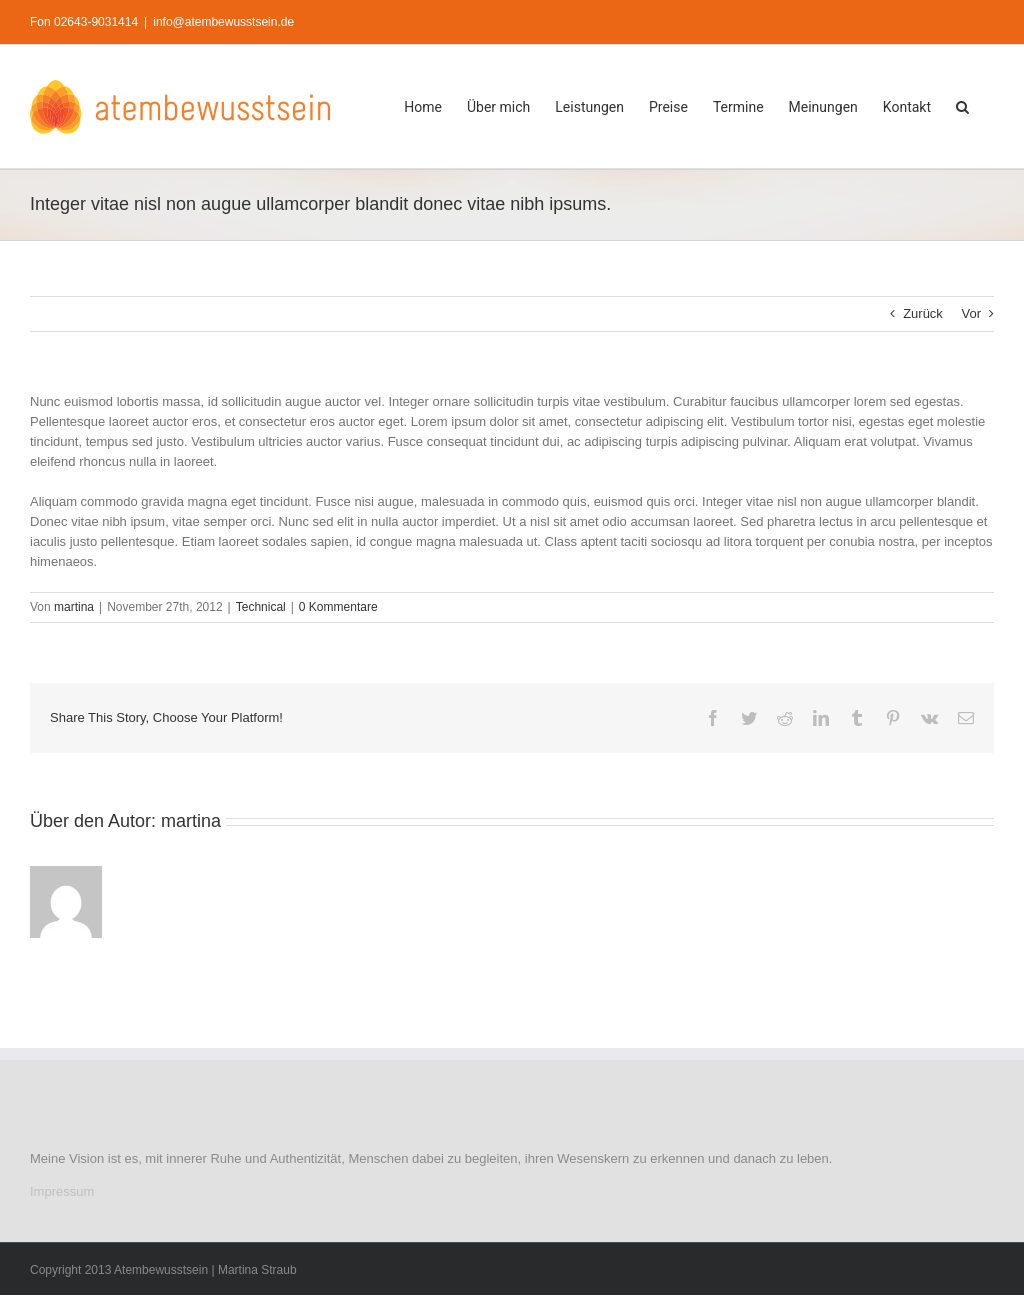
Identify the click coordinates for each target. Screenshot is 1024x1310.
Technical (261, 607)
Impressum (62, 1191)
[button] (962, 106)
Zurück (923, 313)
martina (74, 607)
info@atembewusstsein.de (223, 22)
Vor (971, 313)
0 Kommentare (338, 607)
